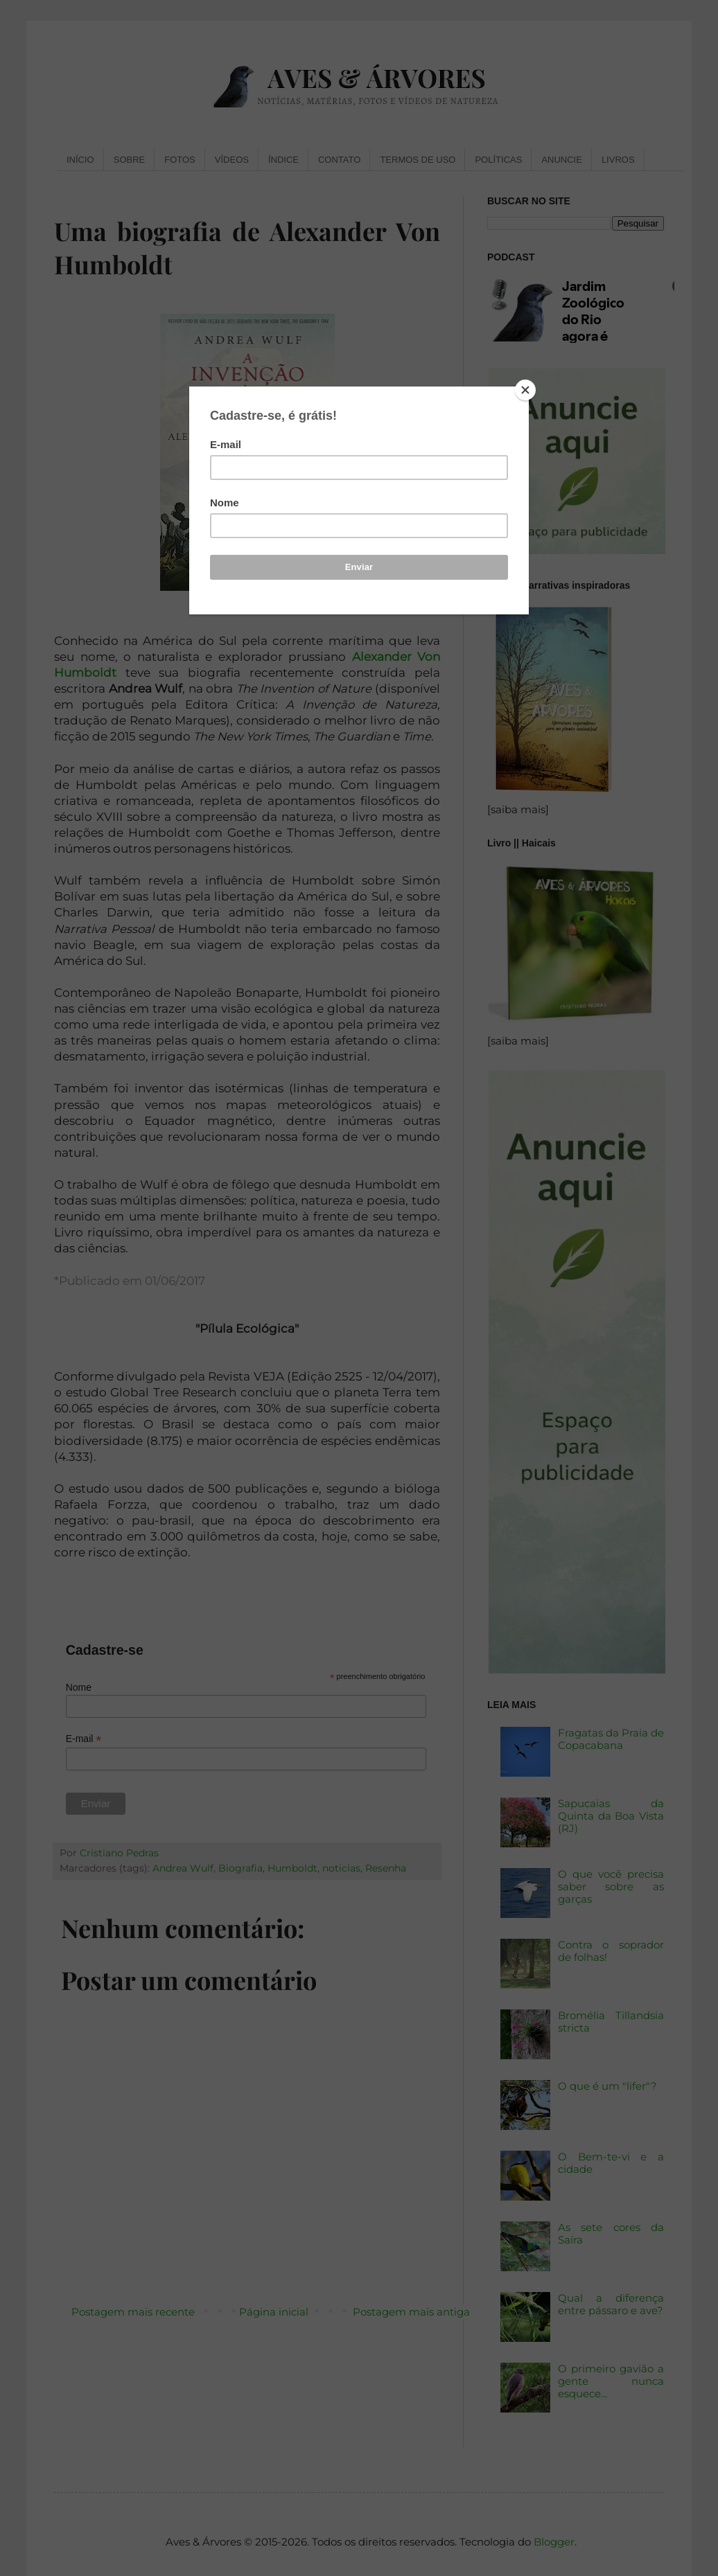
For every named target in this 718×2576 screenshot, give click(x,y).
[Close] (525, 390)
